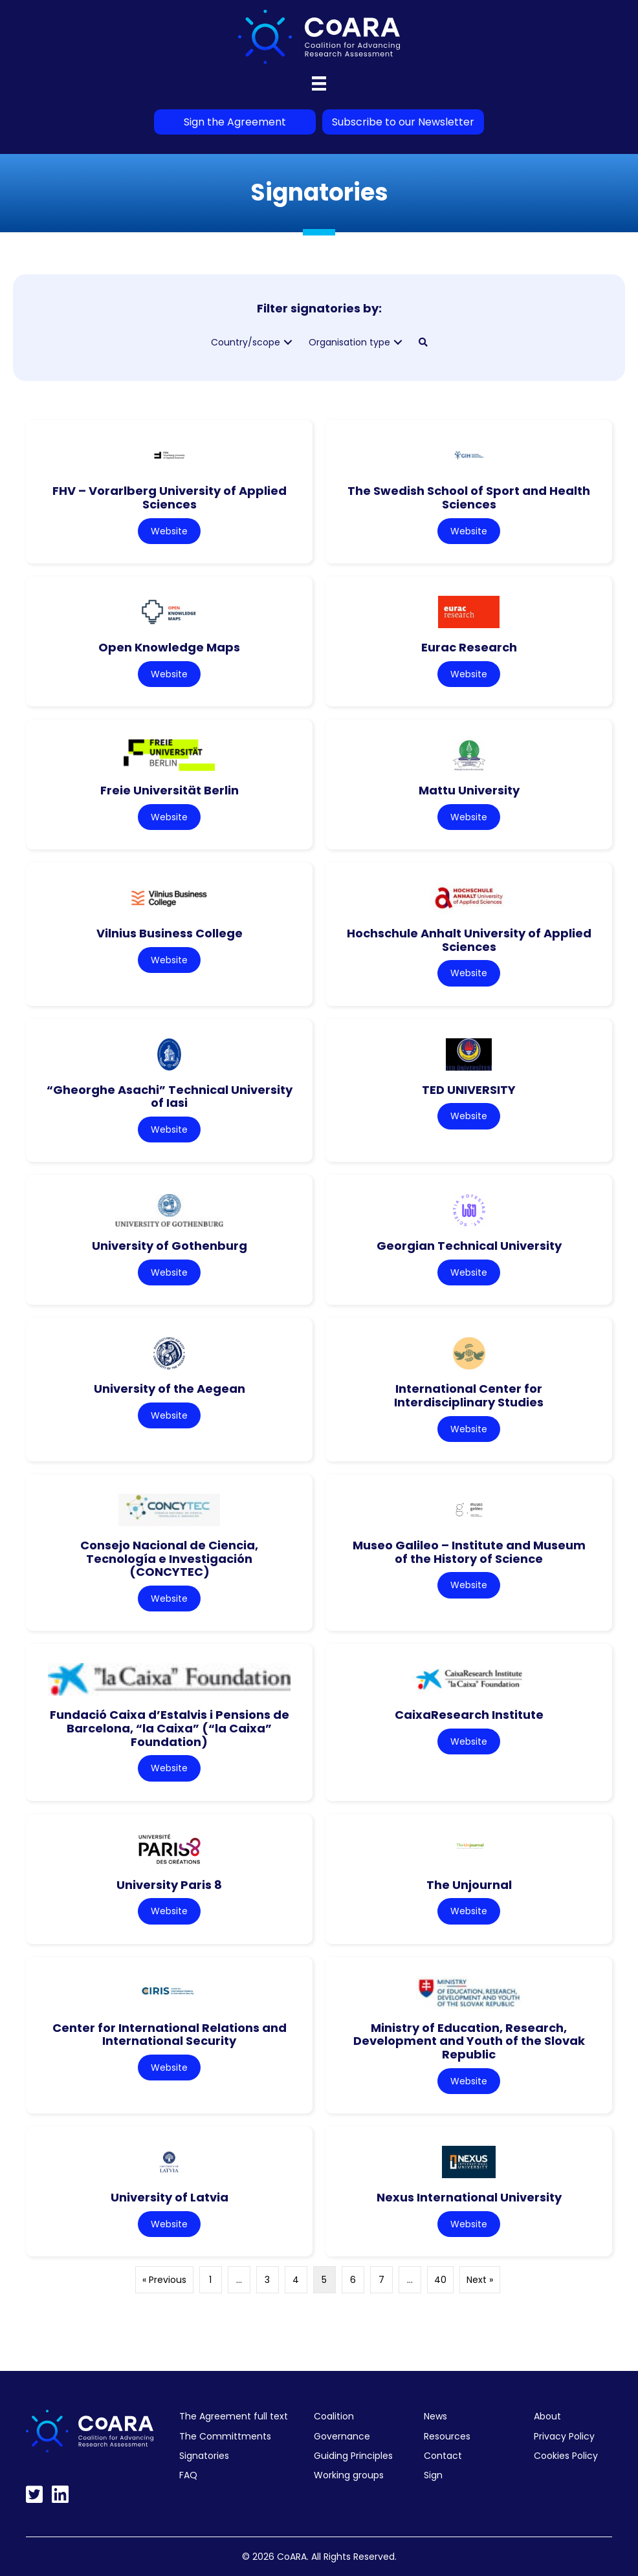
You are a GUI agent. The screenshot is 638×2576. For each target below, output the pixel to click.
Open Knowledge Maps (169, 647)
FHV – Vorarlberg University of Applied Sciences (169, 497)
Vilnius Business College (169, 933)
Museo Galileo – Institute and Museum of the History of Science (469, 1552)
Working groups (349, 2475)
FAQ (188, 2475)
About (547, 2416)
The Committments (225, 2436)
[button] (288, 342)
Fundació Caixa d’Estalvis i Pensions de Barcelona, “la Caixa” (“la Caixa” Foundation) (169, 1728)
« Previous (164, 2279)
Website (169, 531)
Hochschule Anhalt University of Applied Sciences (469, 940)
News (435, 2416)
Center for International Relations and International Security (169, 2034)
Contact (443, 2455)
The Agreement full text (233, 2416)
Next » (480, 2279)
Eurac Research (469, 647)
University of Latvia (169, 2197)
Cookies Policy (566, 2455)
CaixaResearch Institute (469, 1715)
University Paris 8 (169, 1885)
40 (440, 2279)
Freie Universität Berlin (169, 790)
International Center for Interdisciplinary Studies (469, 1395)
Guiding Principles (353, 2455)
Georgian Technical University (469, 1246)
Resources (447, 2436)
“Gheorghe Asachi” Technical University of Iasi (169, 1096)
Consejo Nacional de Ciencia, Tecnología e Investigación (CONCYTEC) (169, 1558)
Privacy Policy (564, 2436)
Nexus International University (469, 2197)
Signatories (204, 2455)
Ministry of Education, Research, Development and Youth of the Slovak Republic (469, 2041)
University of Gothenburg (169, 1246)
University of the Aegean (169, 1389)
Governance (342, 2436)
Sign (433, 2475)
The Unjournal (469, 1885)
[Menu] (319, 83)
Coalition (334, 2416)
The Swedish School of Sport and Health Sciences (468, 497)
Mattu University (469, 790)
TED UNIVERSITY (469, 1090)
